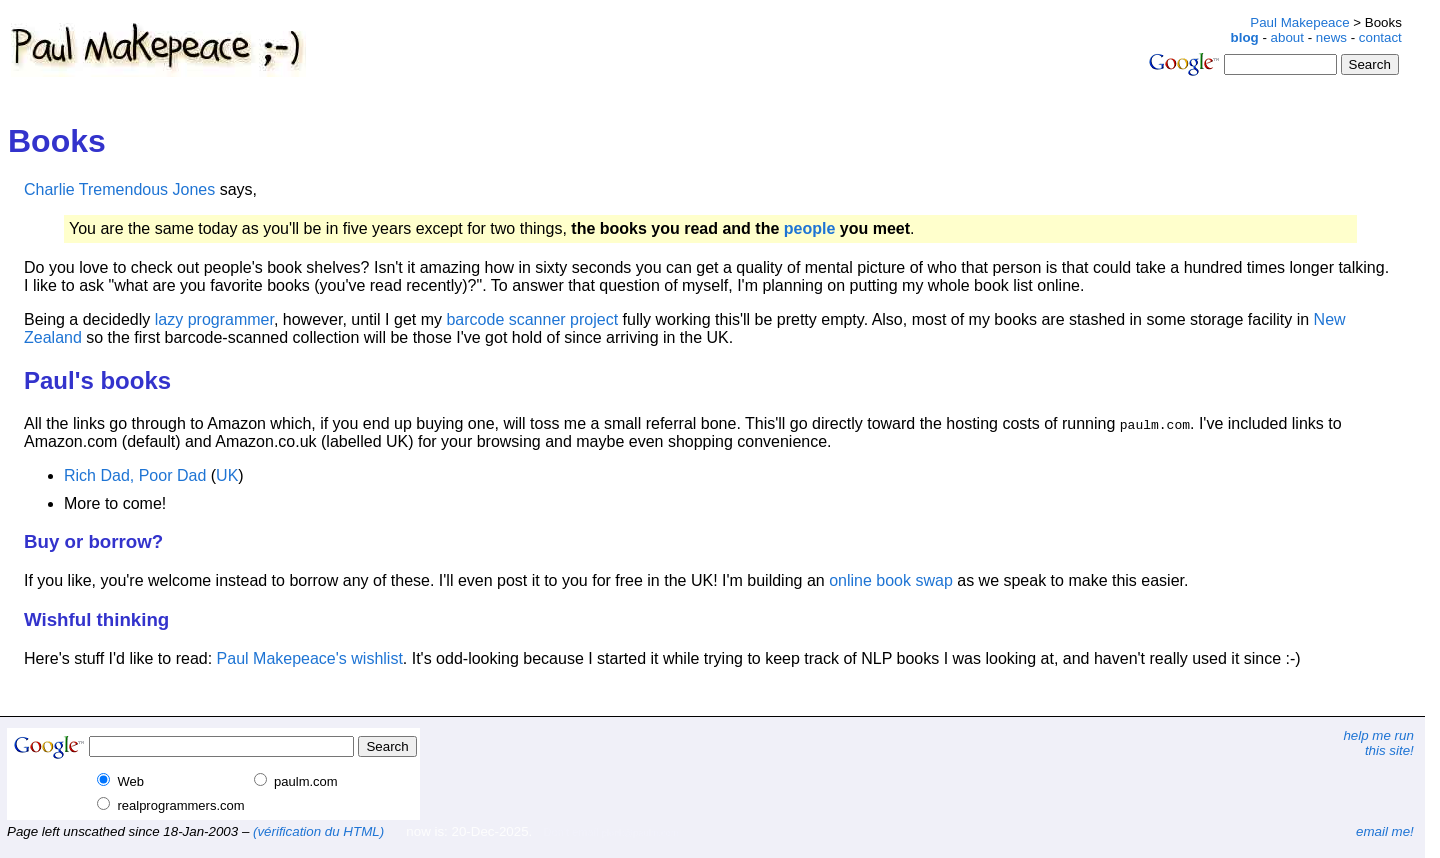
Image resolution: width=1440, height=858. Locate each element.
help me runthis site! (1378, 743)
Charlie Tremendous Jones (119, 189)
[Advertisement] (648, 22)
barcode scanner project (532, 319)
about (1287, 37)
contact (1380, 37)
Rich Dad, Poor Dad (135, 475)
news (1331, 37)
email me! (1385, 831)
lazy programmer (214, 319)
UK (227, 475)
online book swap (891, 580)
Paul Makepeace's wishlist (310, 658)
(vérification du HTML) (318, 831)
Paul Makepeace (1299, 22)
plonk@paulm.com (640, 833)
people (810, 228)
